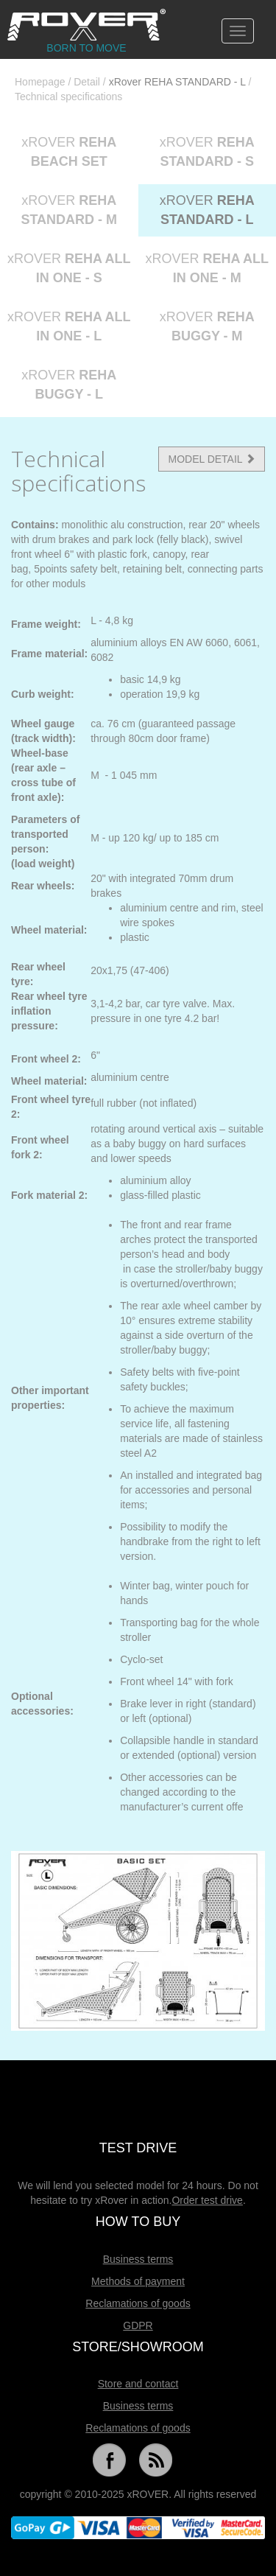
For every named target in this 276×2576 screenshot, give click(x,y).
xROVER (68, 152)
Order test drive (206, 2200)
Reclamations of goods (137, 2303)
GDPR (137, 2325)
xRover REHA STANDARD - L (177, 82)
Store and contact (138, 2384)
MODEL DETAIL (211, 459)
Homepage (40, 82)
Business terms (138, 2259)
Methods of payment (138, 2281)
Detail (87, 82)
